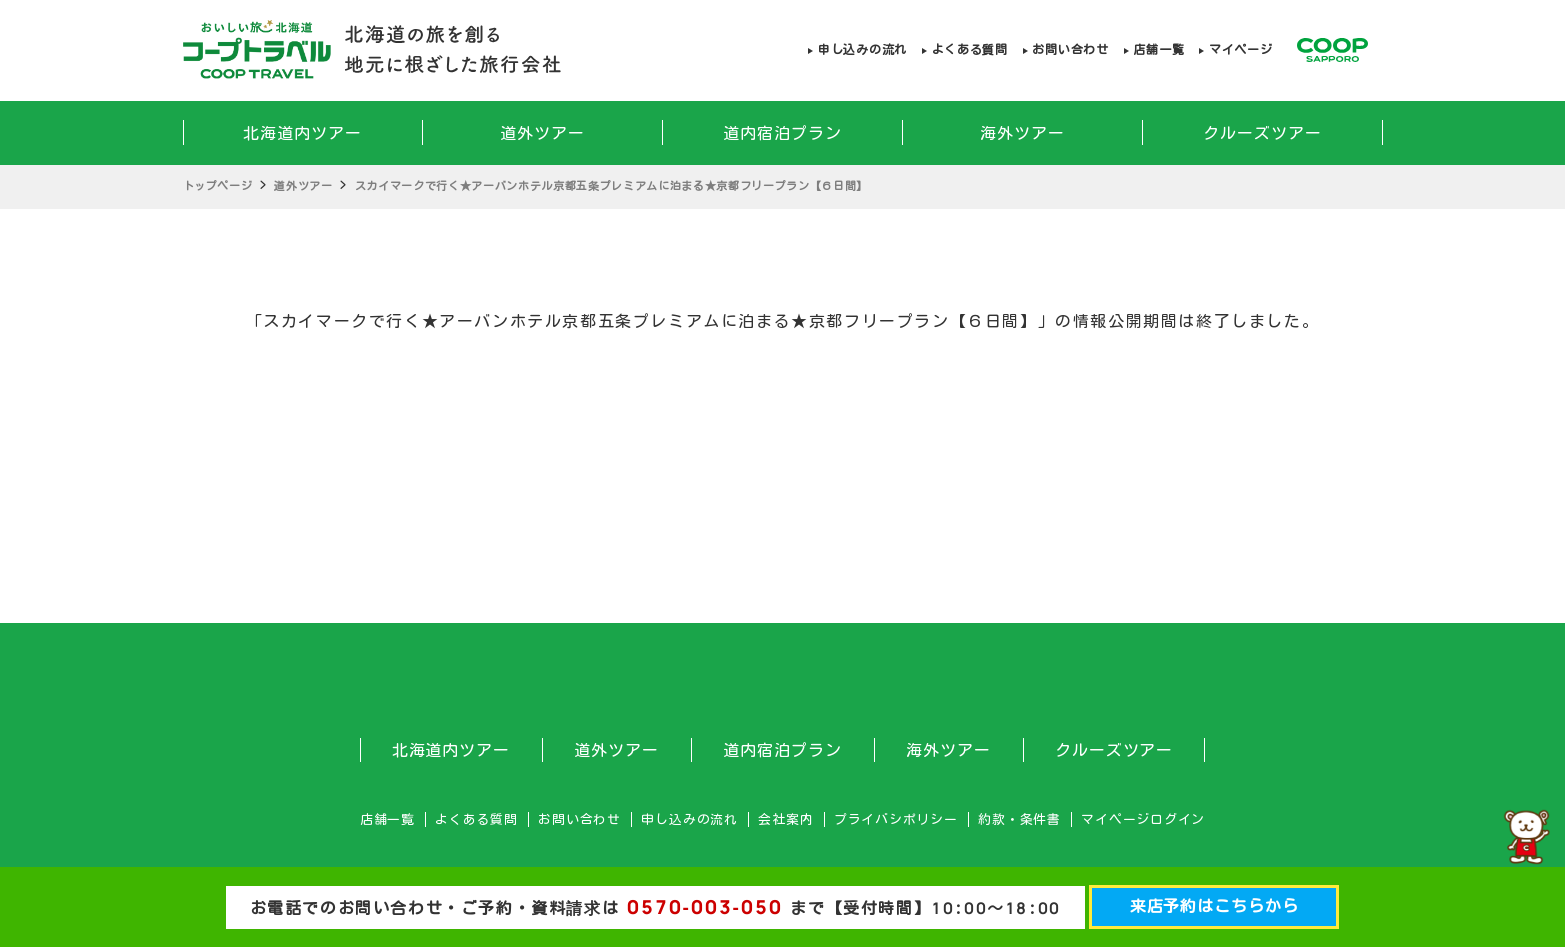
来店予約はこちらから (1215, 906)
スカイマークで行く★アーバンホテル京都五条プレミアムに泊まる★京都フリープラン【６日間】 (611, 185)
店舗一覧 (1158, 49)
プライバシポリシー (896, 819)
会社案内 (785, 819)
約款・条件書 (1019, 819)
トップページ (218, 185)
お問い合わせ (1070, 49)
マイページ (1241, 49)
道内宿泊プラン (782, 133)
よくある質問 (970, 49)
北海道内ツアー (302, 133)
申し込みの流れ (862, 49)
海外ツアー (1022, 133)
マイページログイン (1143, 819)
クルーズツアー (1262, 133)
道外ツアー (542, 133)
